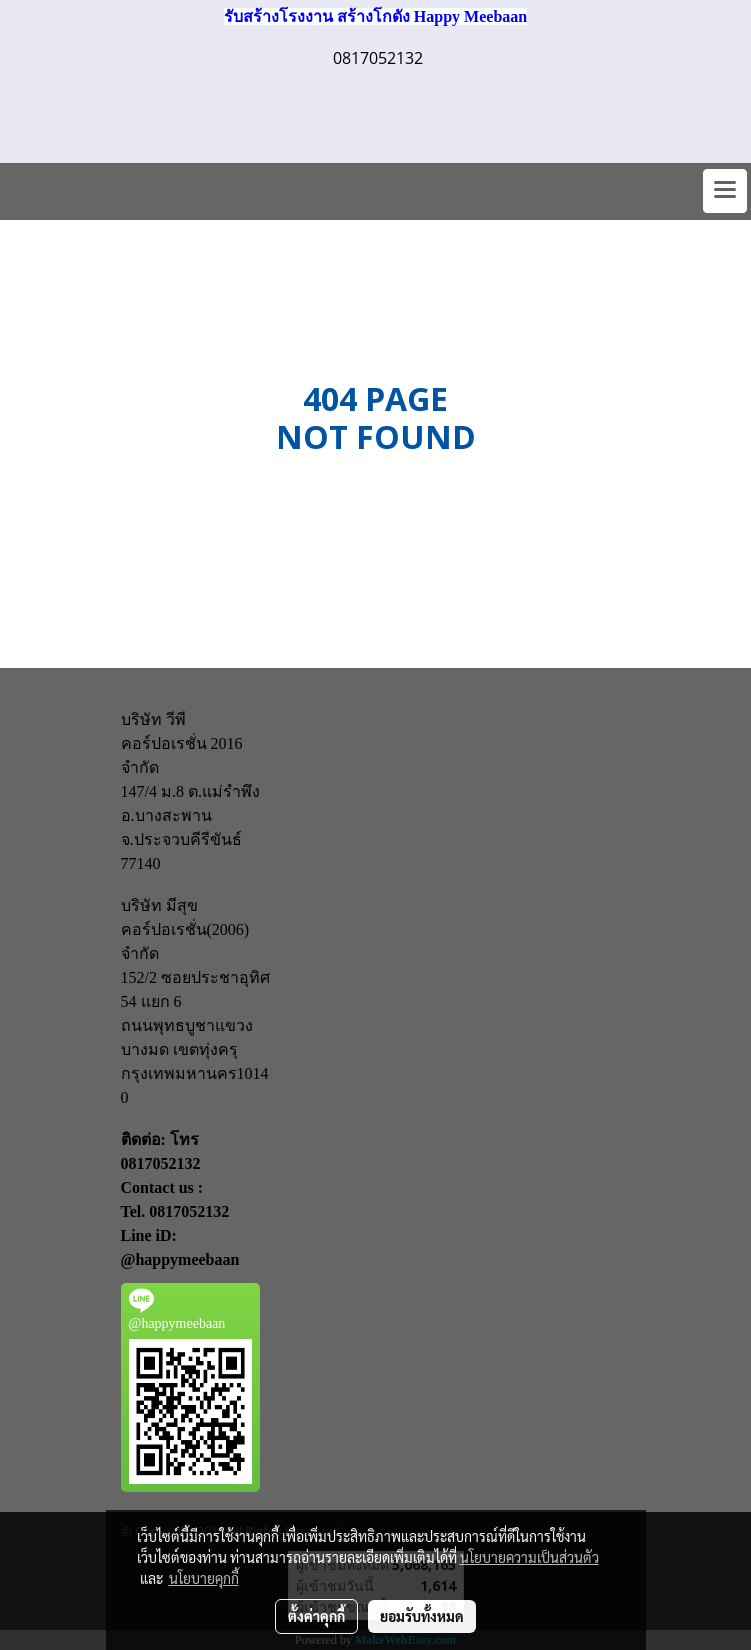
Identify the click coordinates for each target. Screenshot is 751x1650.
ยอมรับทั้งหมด (422, 1616)
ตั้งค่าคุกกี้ (316, 1616)
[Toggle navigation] (725, 191)
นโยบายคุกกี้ (204, 1578)
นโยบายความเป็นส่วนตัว (529, 1557)
